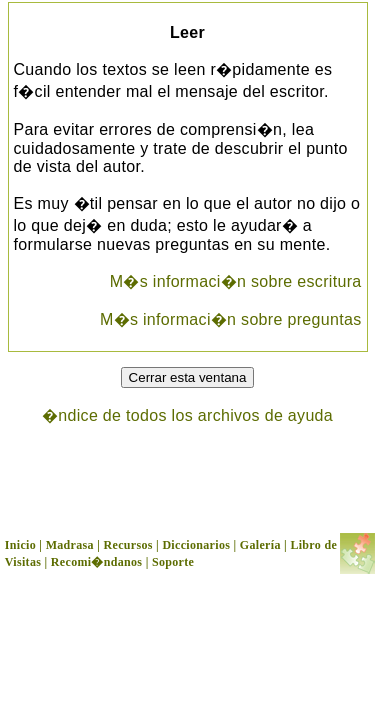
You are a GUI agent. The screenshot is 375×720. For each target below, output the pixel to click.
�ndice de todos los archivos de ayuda (187, 415)
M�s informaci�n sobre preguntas (231, 319)
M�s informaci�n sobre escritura (236, 281)
